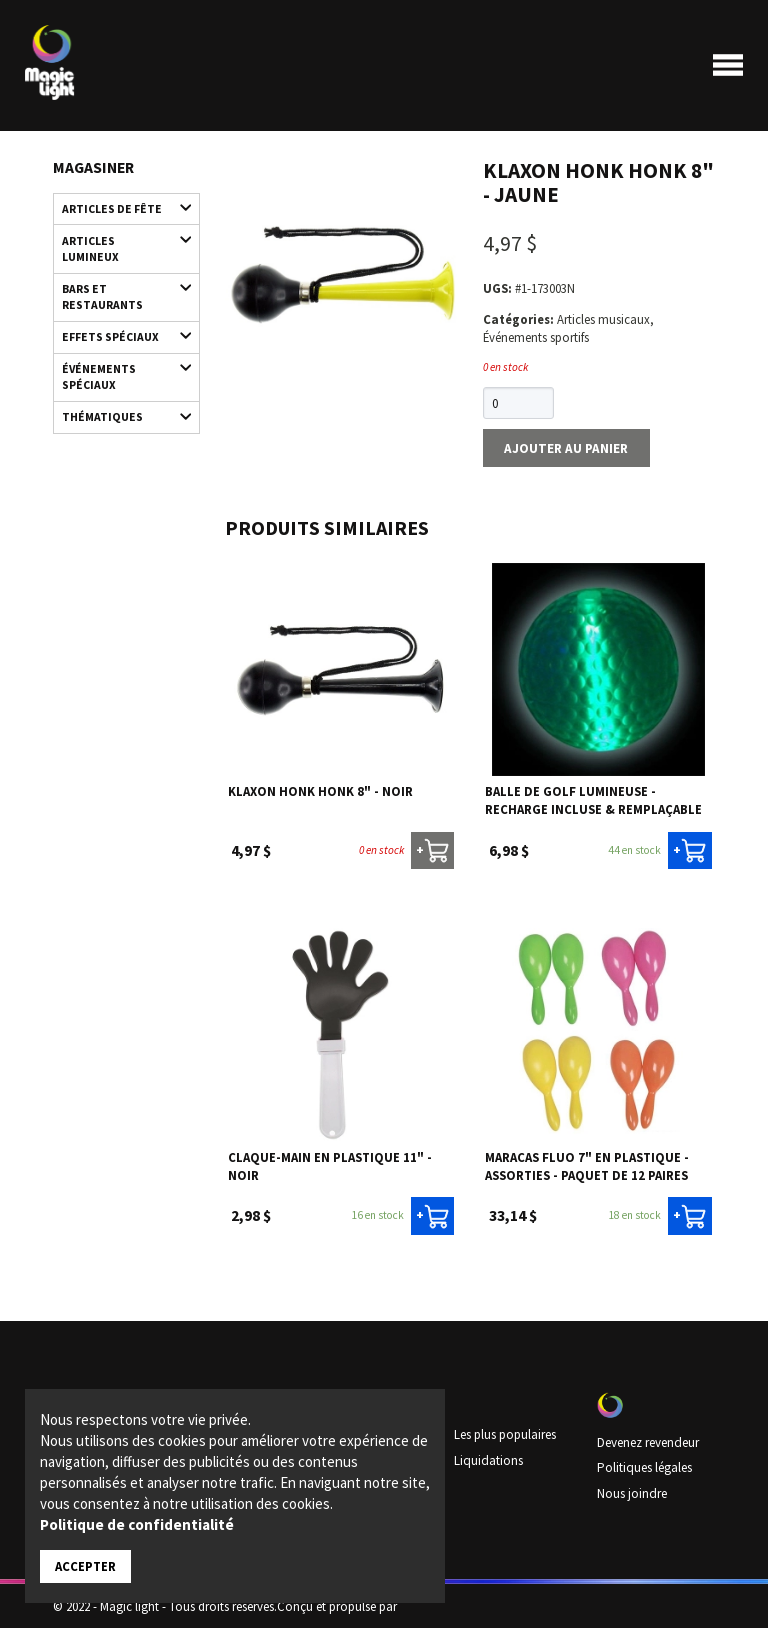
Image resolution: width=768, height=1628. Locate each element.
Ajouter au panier (564, 447)
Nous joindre (631, 1491)
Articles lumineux (118, 244)
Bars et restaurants (118, 291)
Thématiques (118, 410)
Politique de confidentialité (137, 1524)
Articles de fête (118, 207)
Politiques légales (643, 1466)
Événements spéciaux (118, 369)
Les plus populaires (505, 1433)
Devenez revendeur (647, 1441)
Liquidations (487, 1458)
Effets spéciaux (118, 332)
